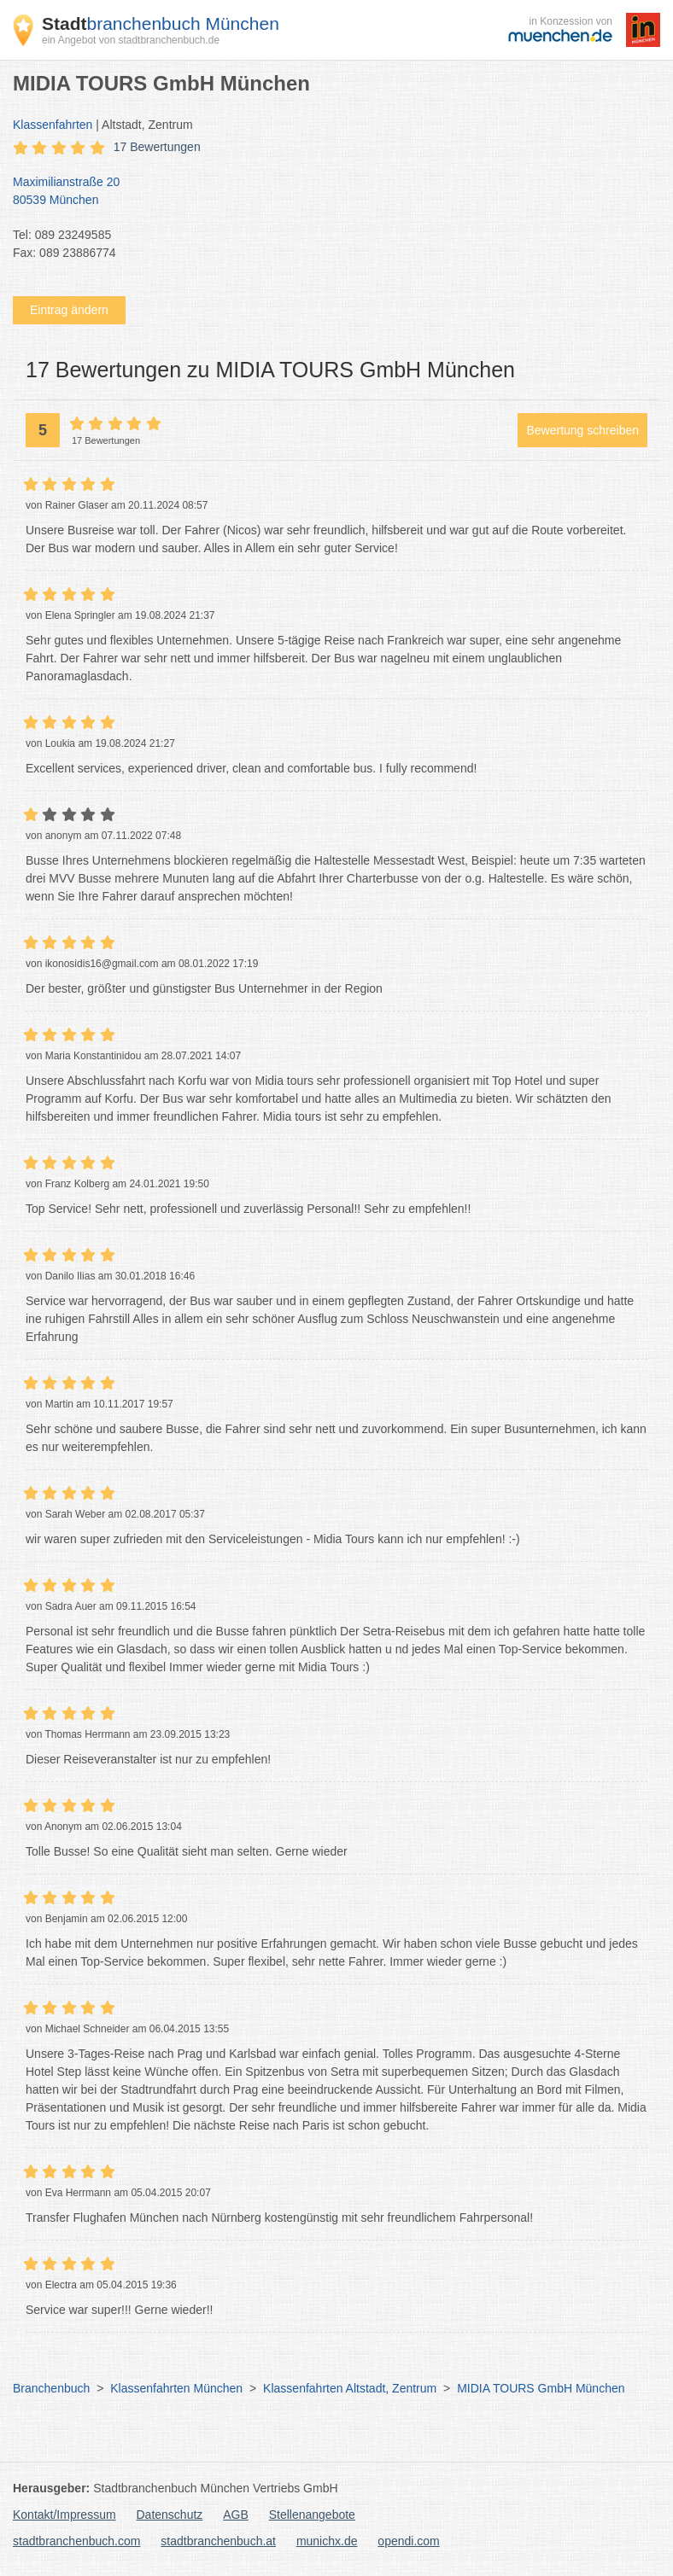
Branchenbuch (51, 2388)
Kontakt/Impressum (64, 2514)
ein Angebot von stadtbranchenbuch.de (130, 40)
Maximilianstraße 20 (328, 192)
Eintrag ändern (69, 310)
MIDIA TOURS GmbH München (540, 2388)
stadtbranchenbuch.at (218, 2541)
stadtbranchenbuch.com (76, 2541)
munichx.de (327, 2541)
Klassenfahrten (52, 124)
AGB (236, 2514)
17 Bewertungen (157, 147)
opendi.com (408, 2541)
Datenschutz (170, 2514)
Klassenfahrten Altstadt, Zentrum (349, 2388)
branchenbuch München (160, 23)
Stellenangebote (312, 2514)
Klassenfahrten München (176, 2388)
